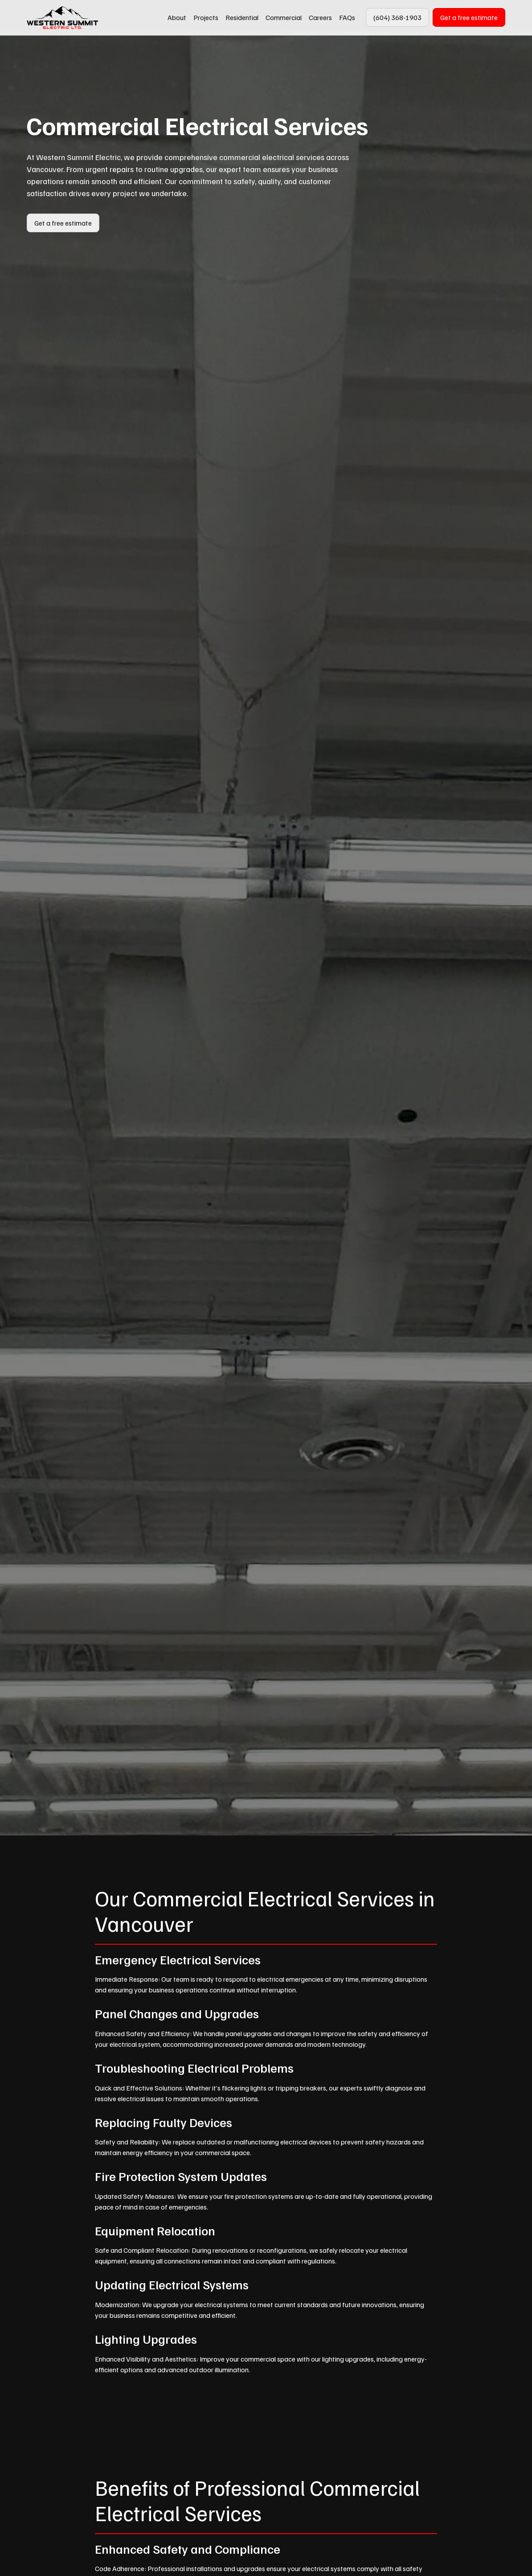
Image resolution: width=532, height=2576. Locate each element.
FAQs (347, 17)
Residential (241, 17)
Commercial (284, 17)
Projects (205, 17)
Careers (320, 17)
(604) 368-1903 (397, 17)
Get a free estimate (469, 17)
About (177, 17)
